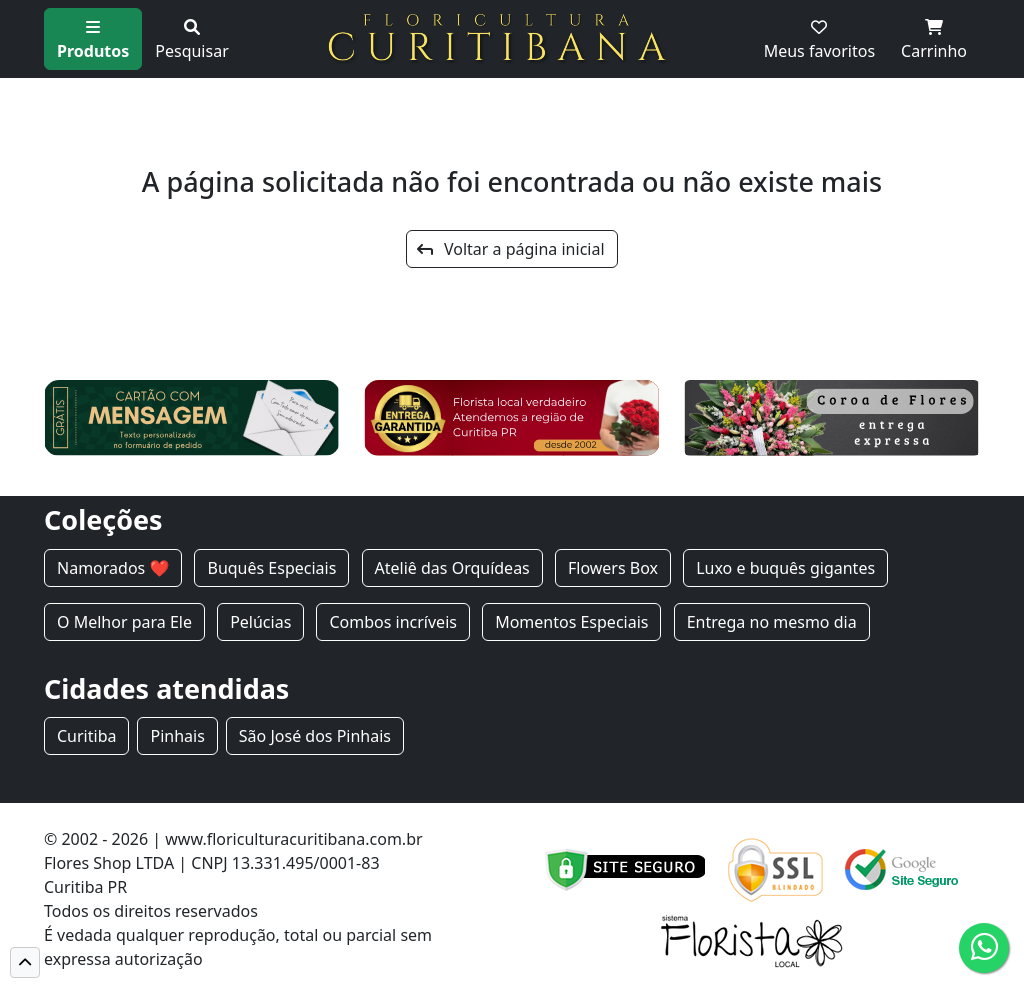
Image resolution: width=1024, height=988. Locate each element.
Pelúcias (260, 622)
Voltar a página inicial (510, 249)
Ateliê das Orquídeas (452, 568)
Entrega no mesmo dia (772, 622)
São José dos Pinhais (315, 736)
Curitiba (86, 736)
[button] (25, 962)
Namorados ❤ (113, 568)
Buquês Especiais (271, 568)
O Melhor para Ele (124, 622)
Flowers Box (613, 568)
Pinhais (177, 736)
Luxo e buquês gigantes (785, 568)
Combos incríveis (392, 622)
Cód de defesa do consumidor (319, 959)
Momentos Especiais (571, 622)
